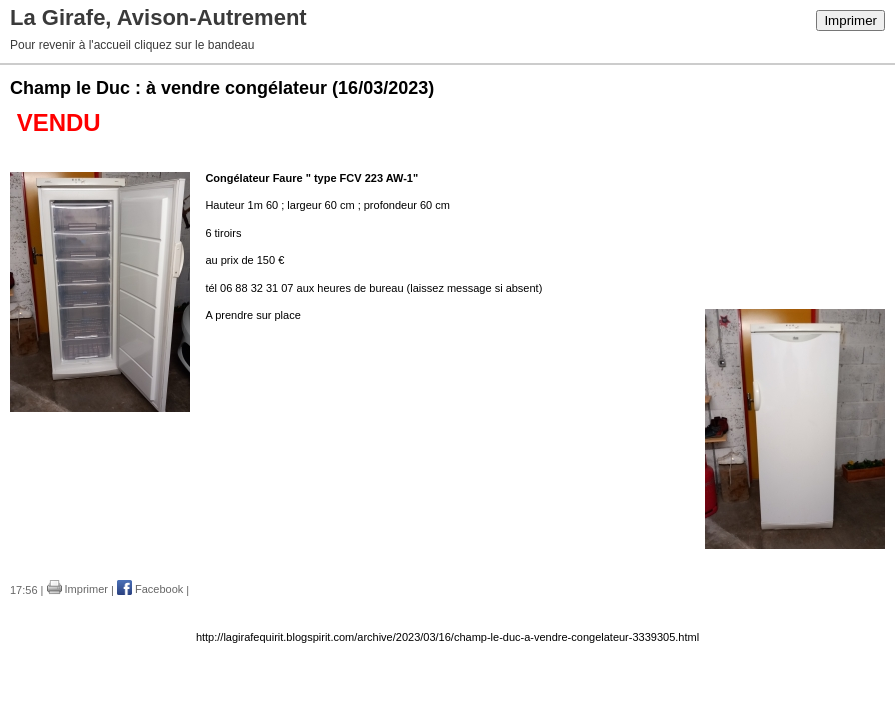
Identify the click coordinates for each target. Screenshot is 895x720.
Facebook (150, 589)
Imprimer (850, 20)
